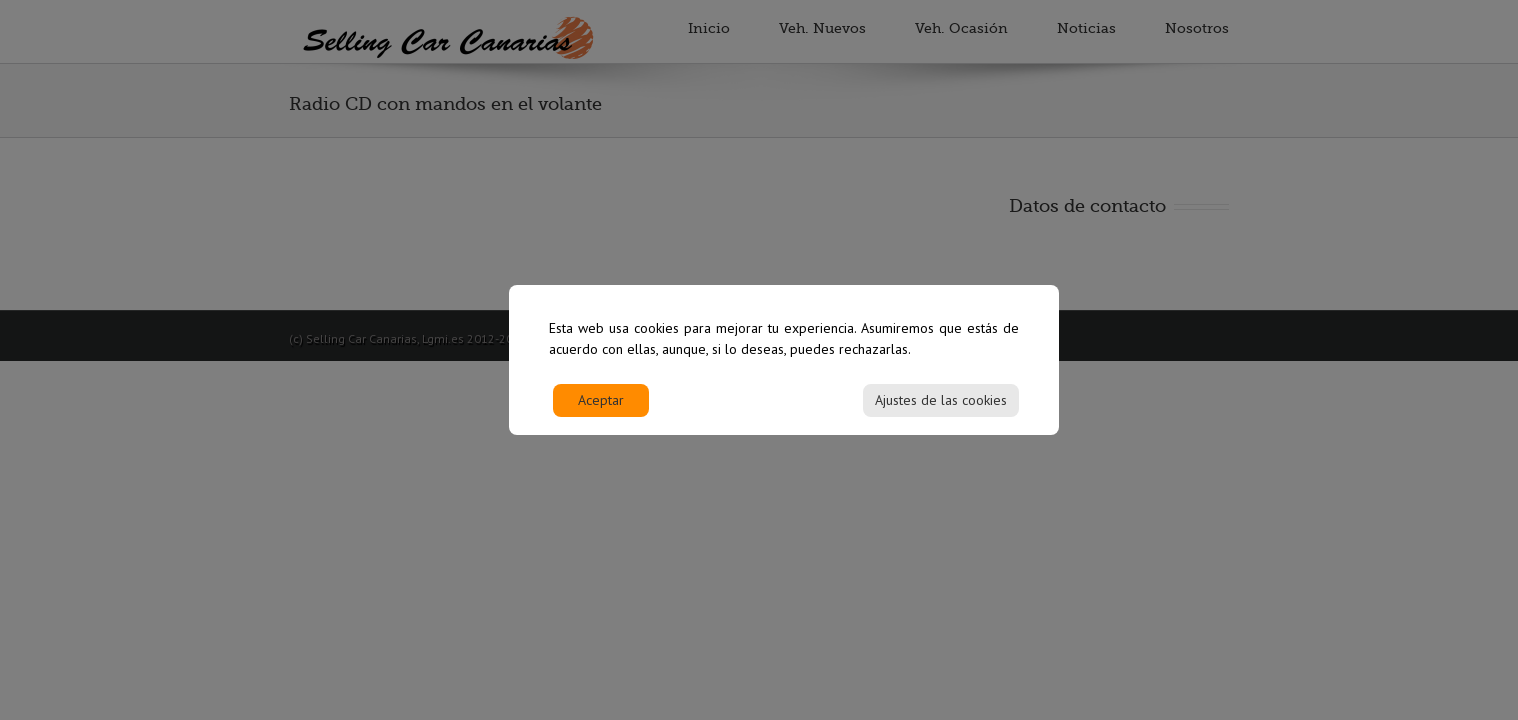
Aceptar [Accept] (601, 409)
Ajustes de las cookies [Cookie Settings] (941, 409)
